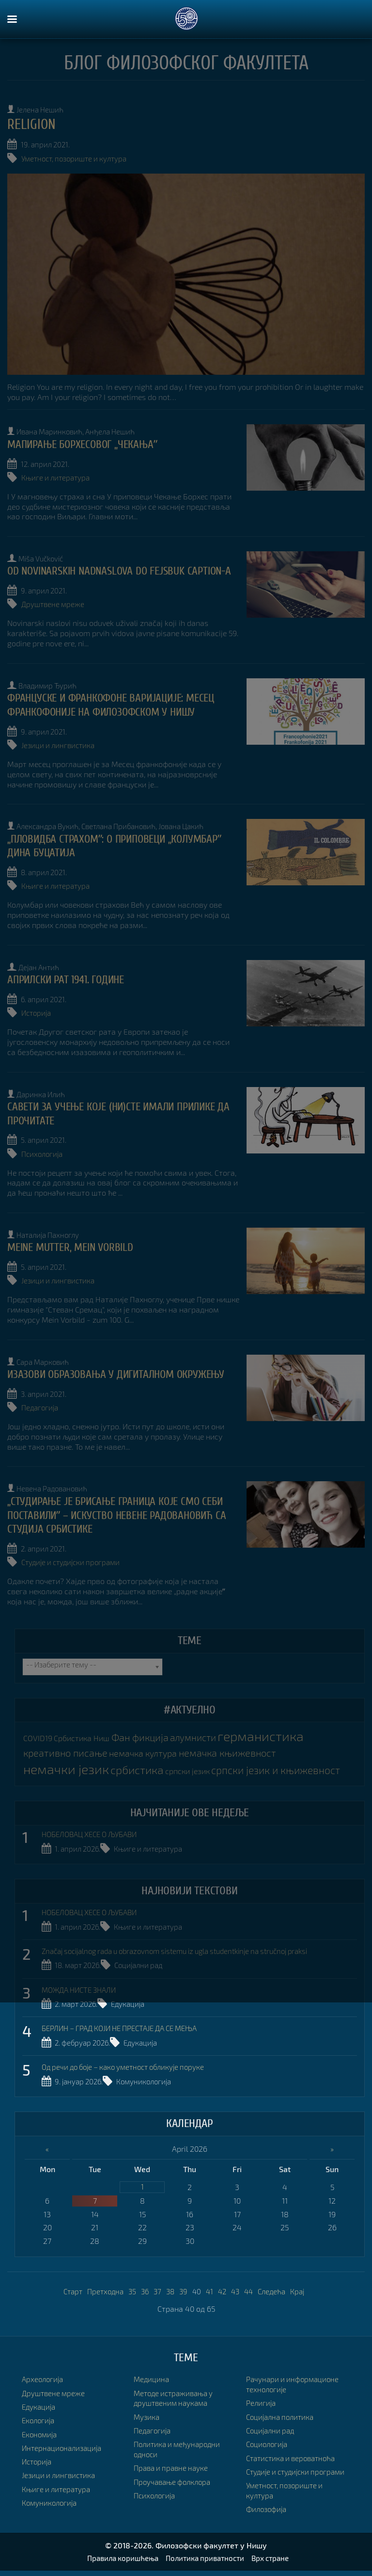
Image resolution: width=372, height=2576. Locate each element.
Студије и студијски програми (74, 1555)
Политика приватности (206, 2563)
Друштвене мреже (54, 613)
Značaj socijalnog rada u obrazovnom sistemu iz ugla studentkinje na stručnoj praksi (188, 1953)
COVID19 (38, 1730)
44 (252, 2289)
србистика (144, 1760)
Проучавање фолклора (175, 2466)
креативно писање (68, 1743)
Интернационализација (64, 2445)
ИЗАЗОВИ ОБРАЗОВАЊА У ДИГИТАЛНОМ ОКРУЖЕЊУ (120, 1370)
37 (156, 2289)
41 (211, 2289)
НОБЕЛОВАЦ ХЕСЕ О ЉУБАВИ (94, 1839)
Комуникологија (150, 2080)
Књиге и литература (57, 474)
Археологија (44, 2377)
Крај (303, 2289)
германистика (277, 1727)
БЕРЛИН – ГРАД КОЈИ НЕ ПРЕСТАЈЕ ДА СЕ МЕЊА (127, 2028)
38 (169, 2289)
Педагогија (41, 1403)
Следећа (277, 2289)
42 (224, 2289)
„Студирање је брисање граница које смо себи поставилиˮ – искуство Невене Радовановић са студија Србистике (121, 1509)
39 (183, 2289)
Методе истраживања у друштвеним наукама (176, 2382)
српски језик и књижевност (92, 1775)
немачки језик (68, 1759)
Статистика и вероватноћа (294, 2432)
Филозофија (268, 2493)
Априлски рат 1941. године (69, 982)
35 (129, 2289)
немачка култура (150, 1743)
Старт (66, 2289)
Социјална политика (282, 2391)
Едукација (134, 2005)
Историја (37, 1015)
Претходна (101, 2289)
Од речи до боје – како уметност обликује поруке (129, 2066)
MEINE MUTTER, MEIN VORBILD (73, 1245)
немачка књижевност (239, 1743)
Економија (41, 2432)
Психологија (43, 1153)
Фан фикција (148, 1729)
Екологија (39, 2418)
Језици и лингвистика (59, 751)
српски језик (197, 1762)
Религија (261, 2377)
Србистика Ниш (85, 1730)
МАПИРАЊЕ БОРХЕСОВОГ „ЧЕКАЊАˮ (86, 441)
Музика (147, 2401)
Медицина (40, 2514)
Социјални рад (145, 1967)
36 (143, 2289)
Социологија (268, 2418)
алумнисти (205, 1729)
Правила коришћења (118, 2563)
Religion (33, 124)
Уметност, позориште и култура (77, 157)
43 (238, 2289)
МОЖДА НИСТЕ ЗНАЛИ (82, 1991)
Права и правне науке (173, 2452)
